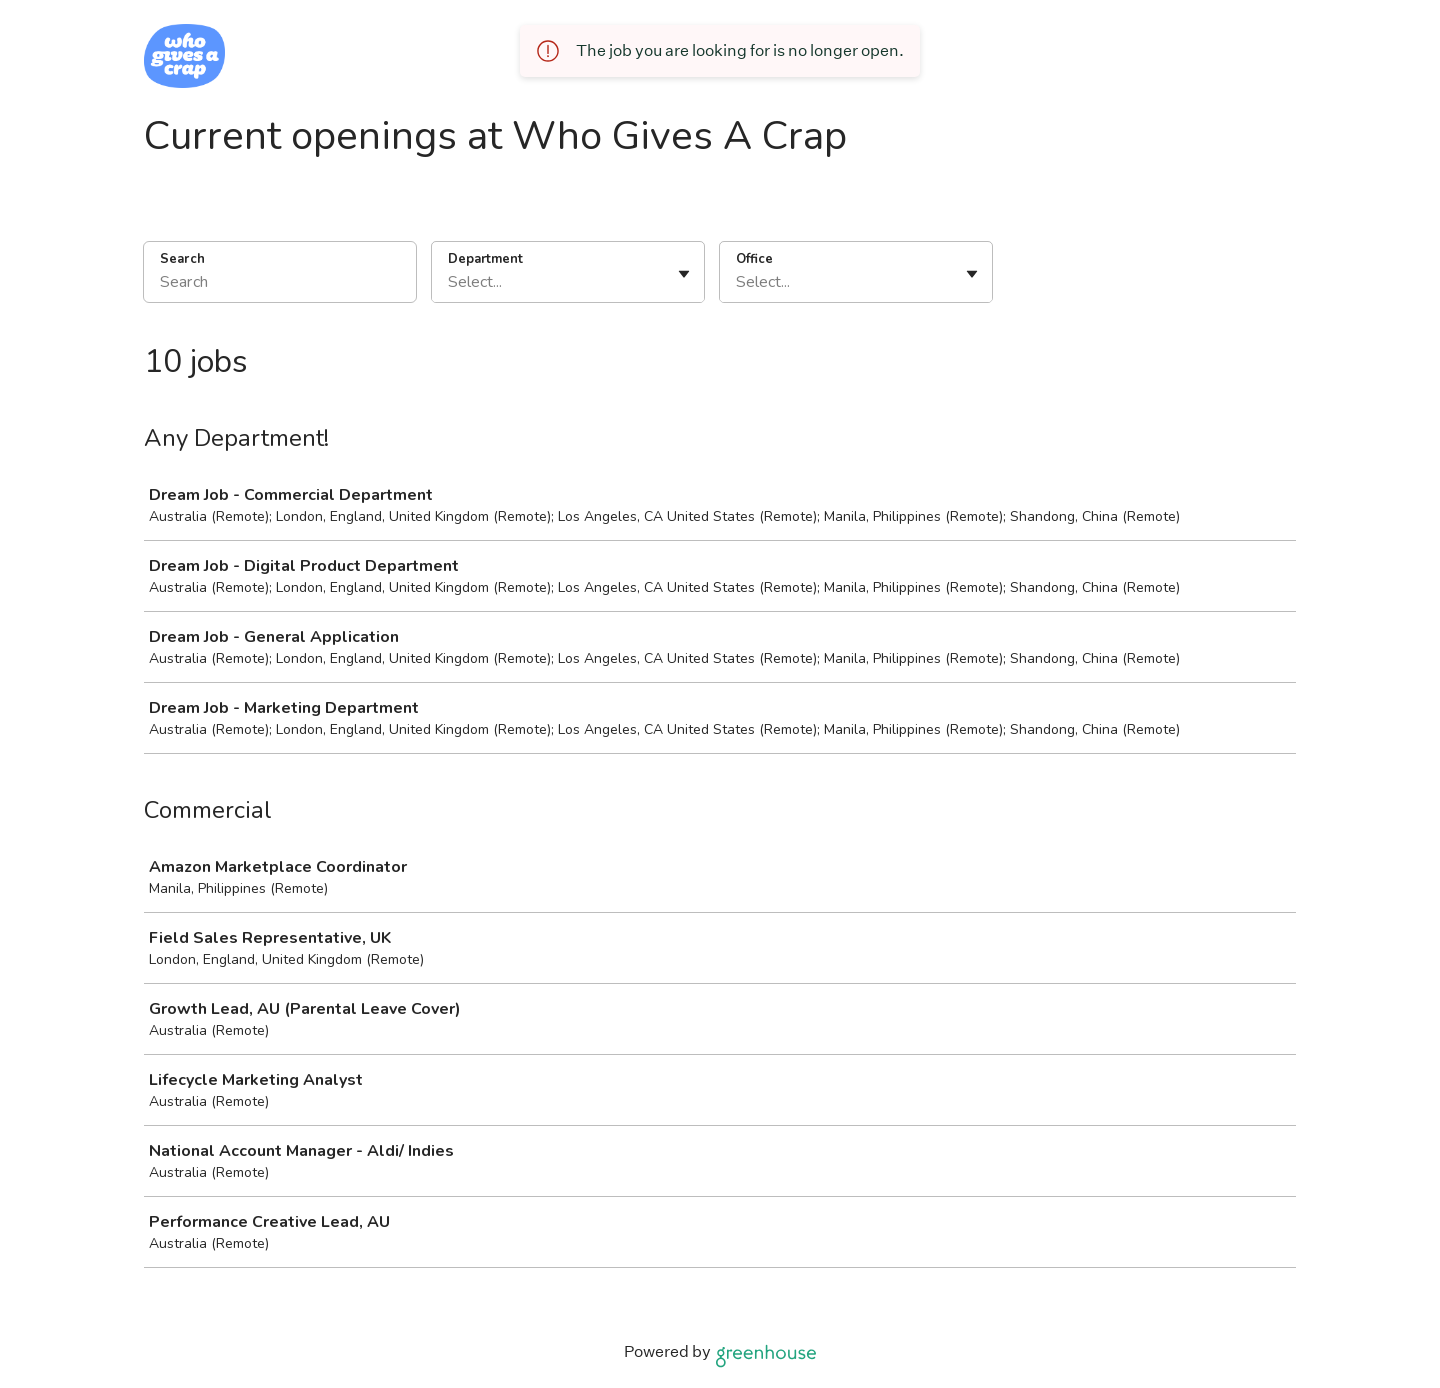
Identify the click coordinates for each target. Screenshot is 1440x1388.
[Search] (280, 285)
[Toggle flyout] (684, 274)
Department (485, 259)
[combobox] (450, 282)
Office (754, 259)
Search (182, 259)
